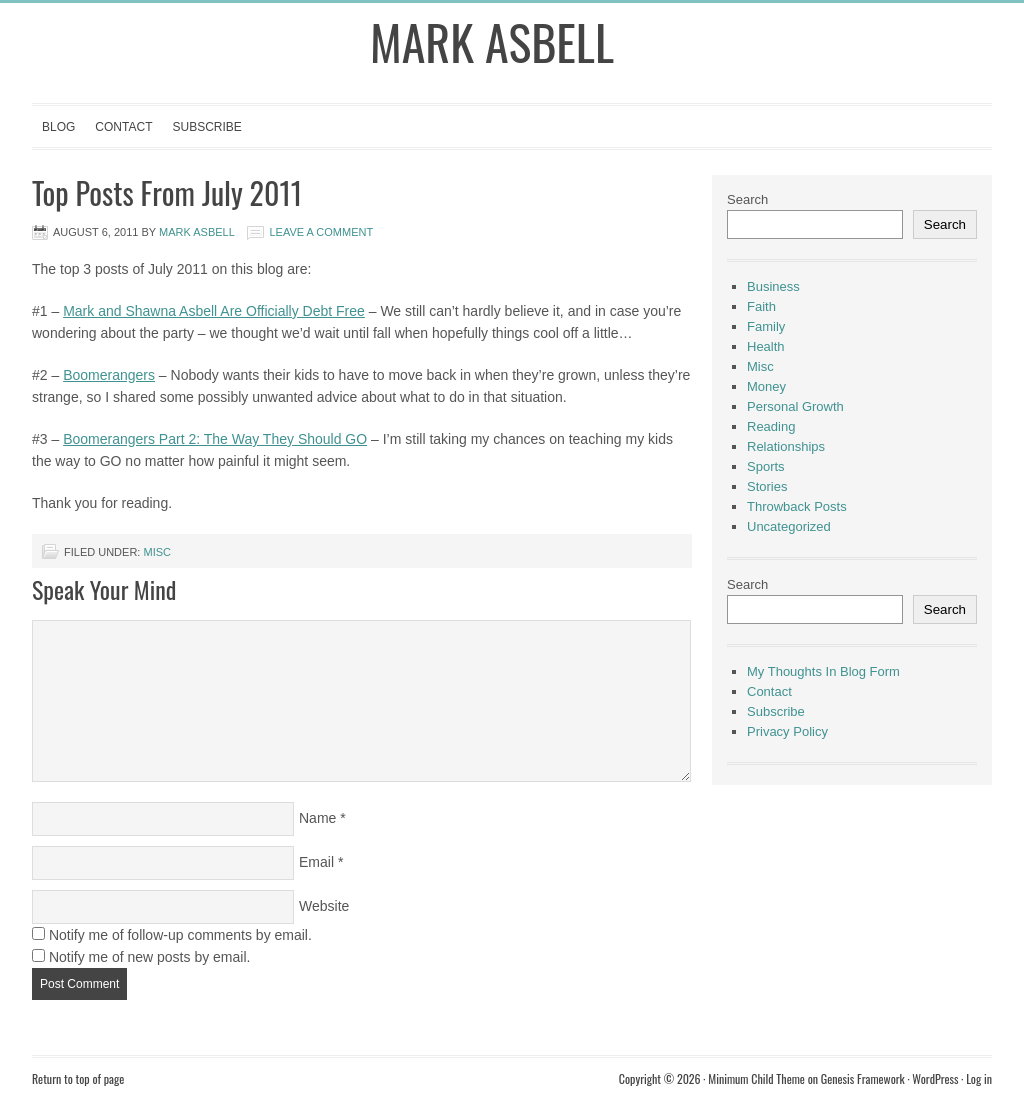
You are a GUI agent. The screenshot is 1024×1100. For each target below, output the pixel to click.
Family (766, 326)
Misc (157, 552)
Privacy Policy (787, 731)
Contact (123, 127)
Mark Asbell (492, 41)
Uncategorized (789, 526)
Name (317, 818)
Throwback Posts (797, 506)
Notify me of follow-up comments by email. (180, 935)
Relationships (786, 446)
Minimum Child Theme (756, 1078)
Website (324, 906)
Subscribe (206, 127)
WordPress (935, 1078)
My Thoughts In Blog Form (823, 671)
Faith (761, 306)
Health (766, 346)
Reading (771, 426)
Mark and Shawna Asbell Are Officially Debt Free (214, 311)
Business (773, 286)
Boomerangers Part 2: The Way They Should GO (215, 439)
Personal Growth (795, 406)
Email (316, 862)
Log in (979, 1078)
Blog (58, 127)
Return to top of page (78, 1078)
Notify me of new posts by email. (150, 957)
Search (747, 199)
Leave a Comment (321, 232)
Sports (766, 466)
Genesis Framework (863, 1078)
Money (766, 386)
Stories (767, 486)
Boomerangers (109, 375)
